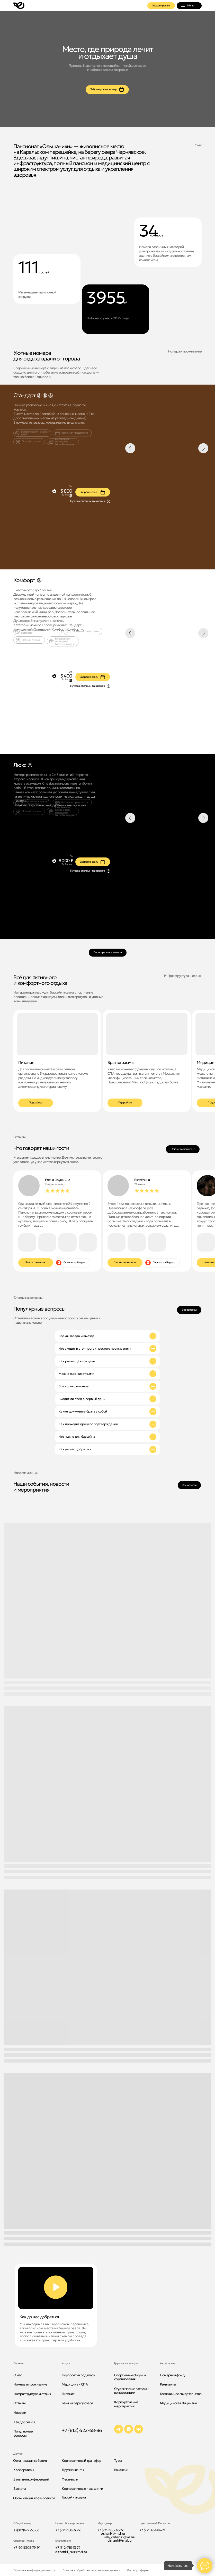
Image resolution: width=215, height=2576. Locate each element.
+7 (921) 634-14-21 (152, 2530)
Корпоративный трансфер (81, 2460)
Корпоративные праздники (82, 2488)
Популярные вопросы (22, 2433)
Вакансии (121, 2470)
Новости (19, 2412)
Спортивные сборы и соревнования (130, 2377)
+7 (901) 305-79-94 (26, 2547)
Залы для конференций (31, 2479)
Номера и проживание (30, 2384)
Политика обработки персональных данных (91, 2570)
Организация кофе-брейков (34, 2498)
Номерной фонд (172, 2375)
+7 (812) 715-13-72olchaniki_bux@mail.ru (71, 2549)
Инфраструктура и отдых (32, 2394)
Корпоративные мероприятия (126, 2404)
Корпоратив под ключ (78, 2375)
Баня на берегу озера (77, 2403)
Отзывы (19, 2403)
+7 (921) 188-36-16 (68, 2530)
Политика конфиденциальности (34, 2570)
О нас (17, 2375)
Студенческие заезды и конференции (131, 2391)
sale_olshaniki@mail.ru (119, 2537)
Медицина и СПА (75, 2384)
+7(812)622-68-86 (26, 2530)
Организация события (30, 2460)
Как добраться (24, 2422)
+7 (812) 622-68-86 (82, 2430)
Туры (118, 2460)
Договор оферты (138, 2570)
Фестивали (70, 2479)
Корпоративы (23, 2470)
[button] (35, 1262)
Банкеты (19, 2488)
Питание (68, 2394)
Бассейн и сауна (74, 2497)
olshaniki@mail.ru (113, 2533)
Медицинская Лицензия (178, 2403)
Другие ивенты (73, 2470)
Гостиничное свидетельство (181, 2394)
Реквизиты (168, 2384)
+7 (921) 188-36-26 (110, 2530)
